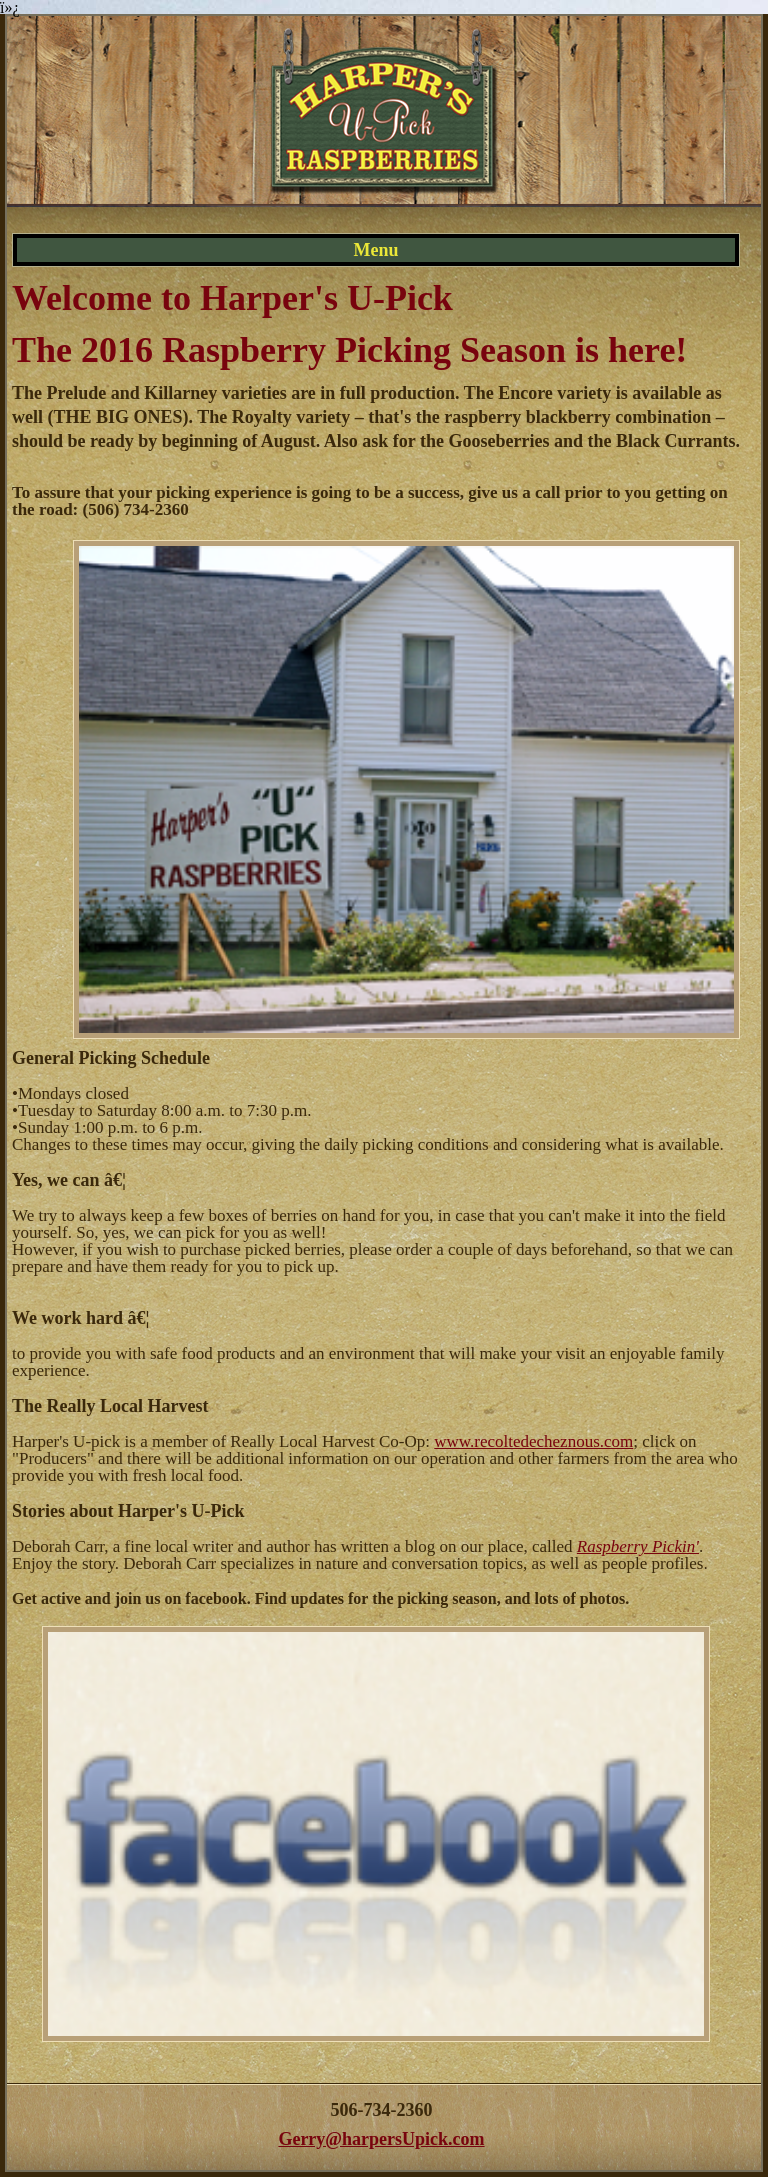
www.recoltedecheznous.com (533, 1441)
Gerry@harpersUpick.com (381, 2139)
